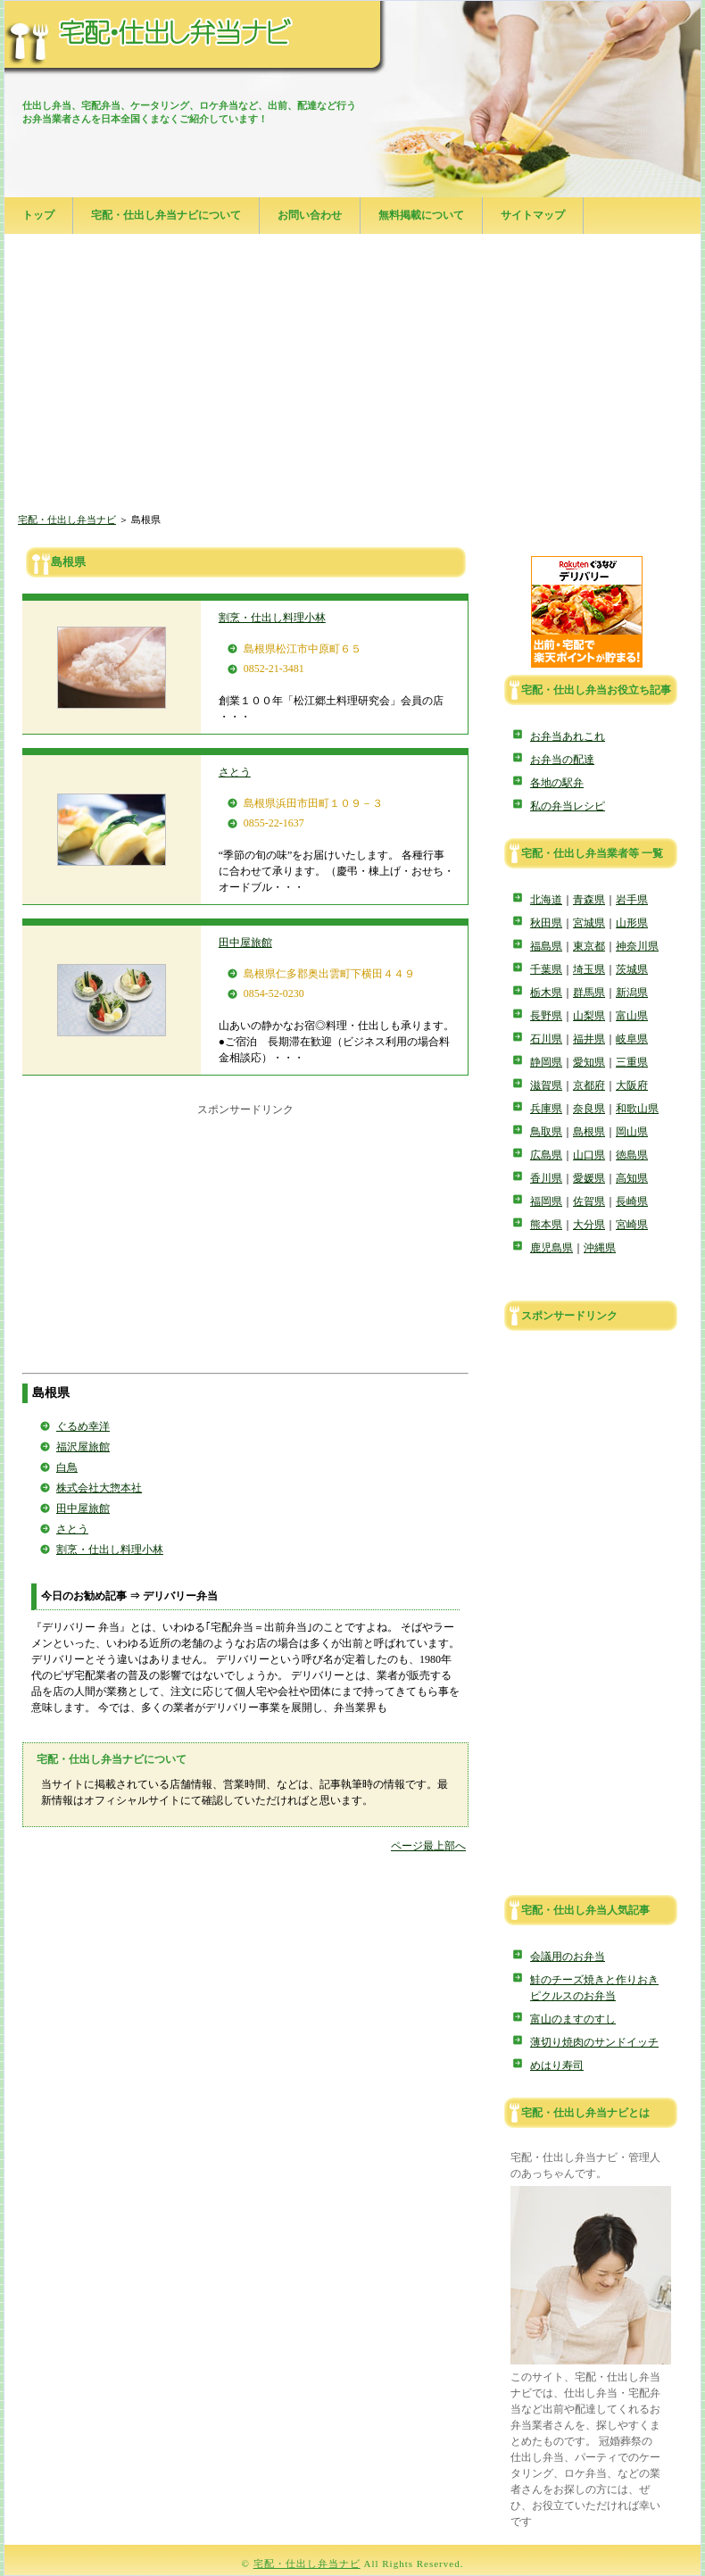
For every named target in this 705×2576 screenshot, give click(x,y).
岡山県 (632, 1132)
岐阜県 (632, 1039)
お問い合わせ (310, 215)
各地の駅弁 (557, 783)
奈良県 (589, 1108)
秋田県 (546, 923)
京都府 (589, 1085)
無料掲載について (421, 215)
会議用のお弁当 (567, 1956)
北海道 (546, 899)
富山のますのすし (573, 2019)
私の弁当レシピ (567, 806)
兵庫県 (546, 1108)
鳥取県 (546, 1132)
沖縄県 (600, 1248)
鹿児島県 (551, 1248)
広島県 (546, 1155)
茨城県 (632, 969)
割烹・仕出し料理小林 (272, 617)
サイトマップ (533, 215)
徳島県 (632, 1155)
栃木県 (546, 992)
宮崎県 (632, 1224)
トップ (38, 215)
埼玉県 (589, 969)
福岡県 (546, 1201)
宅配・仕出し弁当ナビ (67, 519)
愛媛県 (589, 1178)
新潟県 (632, 992)
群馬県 (589, 992)
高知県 (632, 1178)
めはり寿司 (557, 2065)
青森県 (589, 899)
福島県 (546, 946)
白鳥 (67, 1467)
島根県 (589, 1132)
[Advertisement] (352, 375)
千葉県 (546, 969)
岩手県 (632, 899)
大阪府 (632, 1085)
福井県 (589, 1039)
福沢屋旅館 (83, 1447)
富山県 (632, 1016)
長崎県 (632, 1201)
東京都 (589, 946)
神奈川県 (637, 946)
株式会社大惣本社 (99, 1488)
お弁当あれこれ (567, 736)
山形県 (632, 923)
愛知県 (589, 1062)
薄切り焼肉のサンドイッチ (594, 2042)
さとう (235, 772)
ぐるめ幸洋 (83, 1426)
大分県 (589, 1224)
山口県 (589, 1155)
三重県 (632, 1062)
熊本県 (546, 1224)
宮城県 (589, 923)
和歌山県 (637, 1108)
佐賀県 (589, 1201)
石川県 (546, 1039)
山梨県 (589, 1016)
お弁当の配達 (562, 759)
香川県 (546, 1178)
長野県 (546, 1016)
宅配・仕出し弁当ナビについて (166, 215)
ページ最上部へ (428, 1846)
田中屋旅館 (245, 942)
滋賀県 (546, 1085)
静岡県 (546, 1062)
